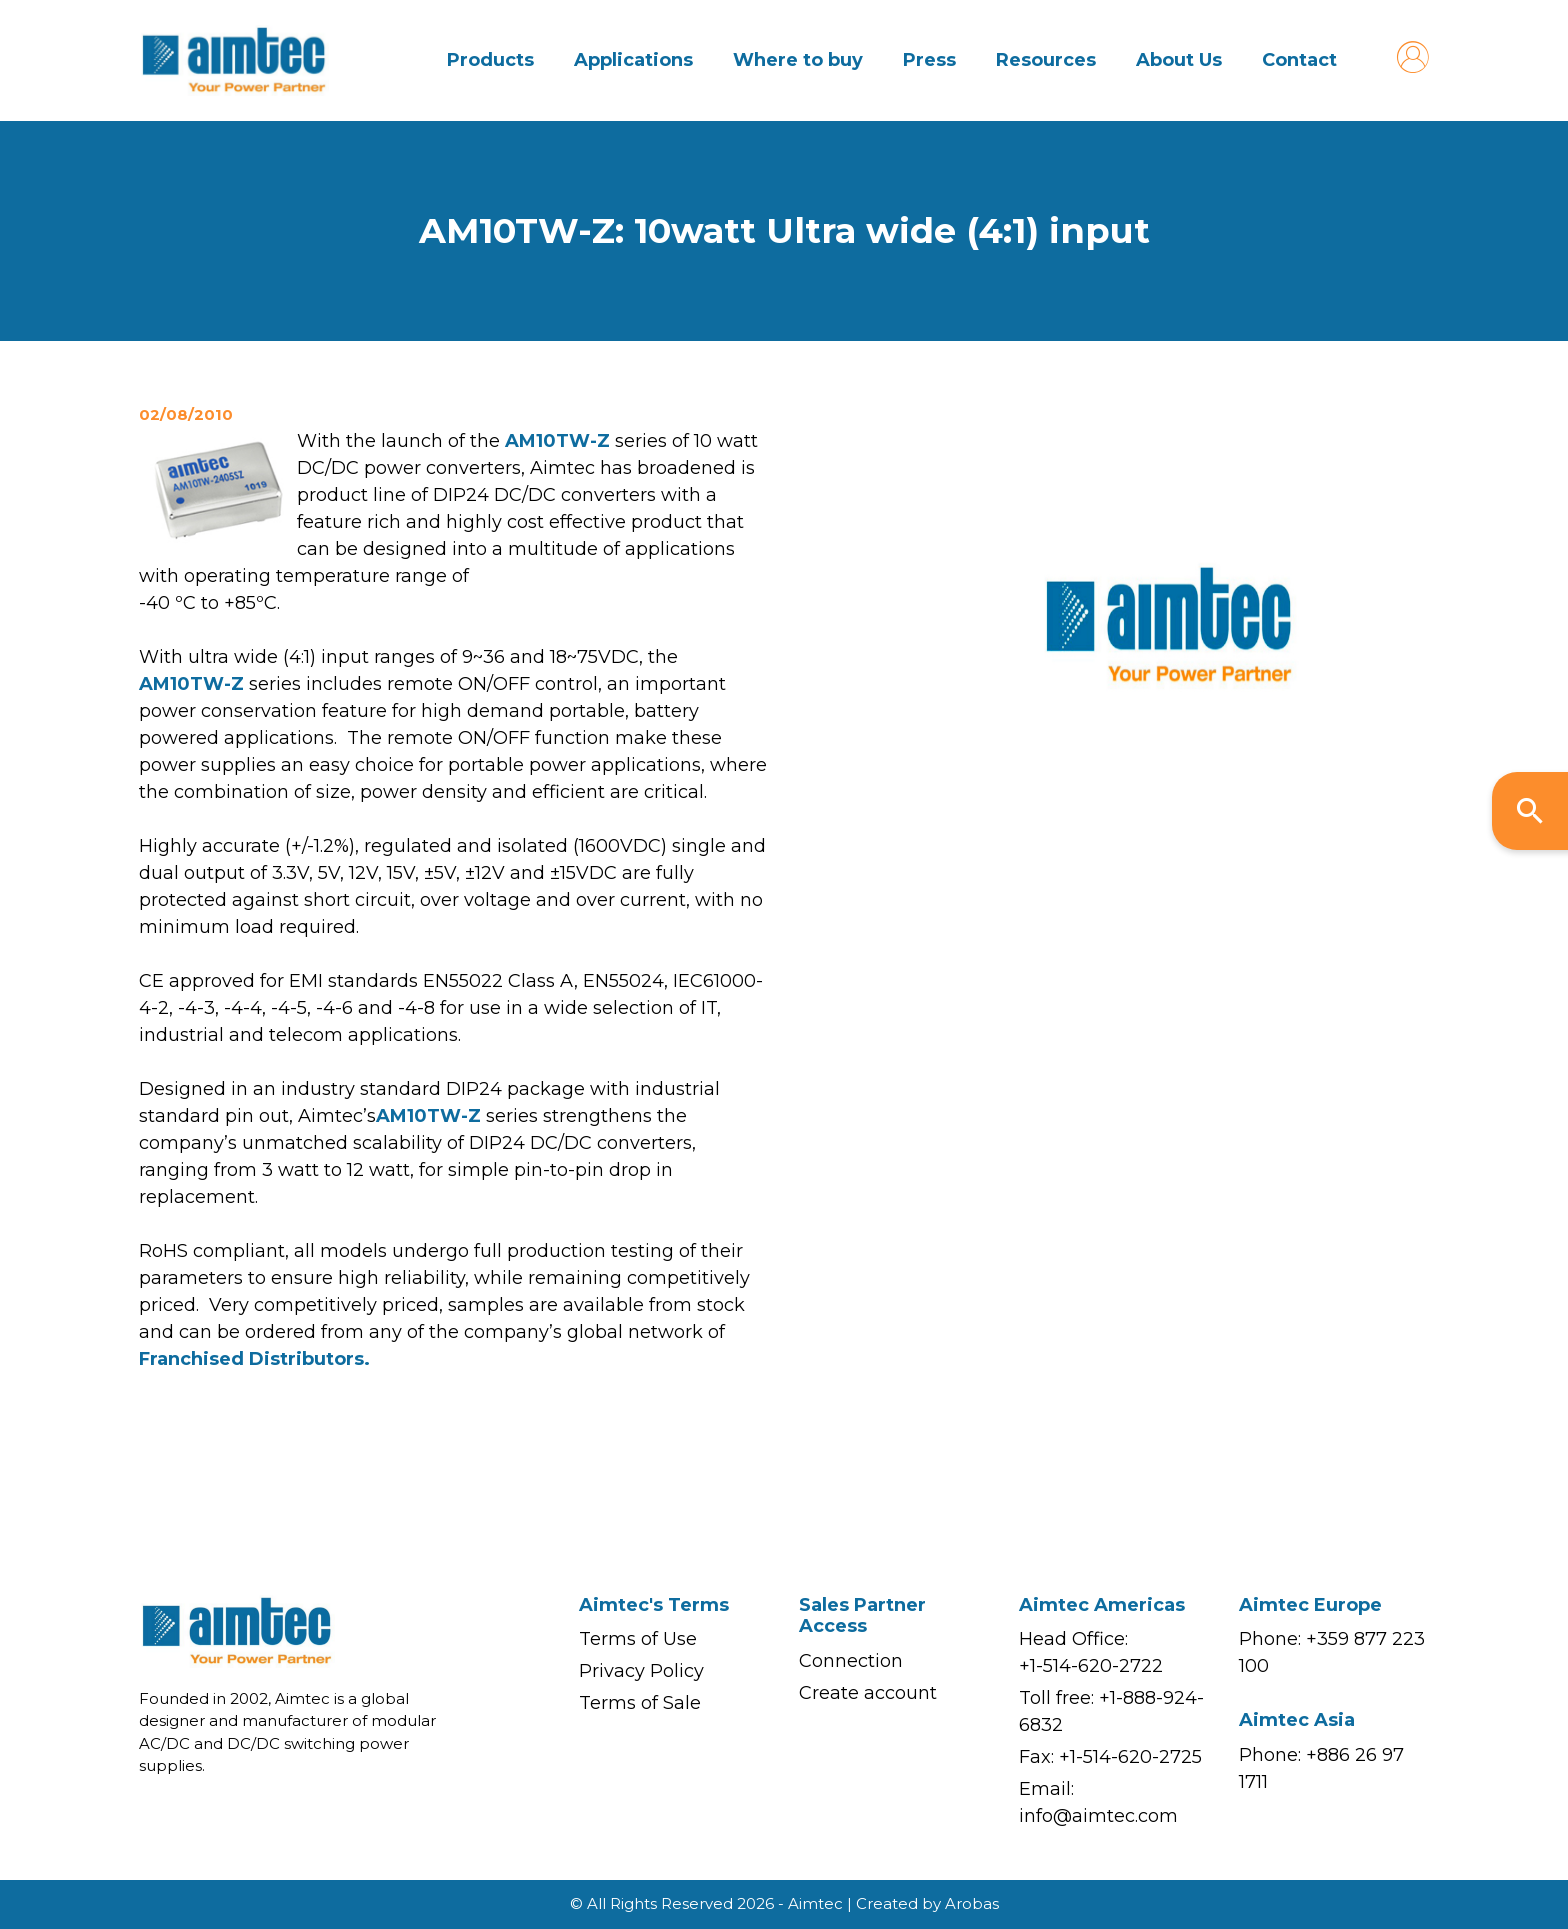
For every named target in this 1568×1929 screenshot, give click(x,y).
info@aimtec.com (1098, 1816)
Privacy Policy (641, 1671)
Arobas (972, 1903)
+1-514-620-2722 (1091, 1666)
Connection (851, 1661)
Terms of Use (638, 1639)
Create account (868, 1693)
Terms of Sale (640, 1703)
